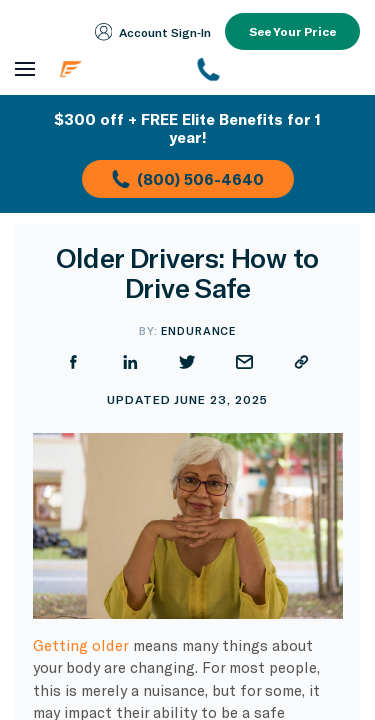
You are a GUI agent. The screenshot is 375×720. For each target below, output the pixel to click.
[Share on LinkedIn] (130, 362)
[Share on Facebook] (73, 362)
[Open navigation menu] (25, 69)
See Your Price (292, 31)
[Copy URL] (301, 362)
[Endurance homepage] (116, 69)
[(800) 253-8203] (278, 69)
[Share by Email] (244, 362)
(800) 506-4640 (188, 179)
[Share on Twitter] (187, 362)
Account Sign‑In (153, 32)
